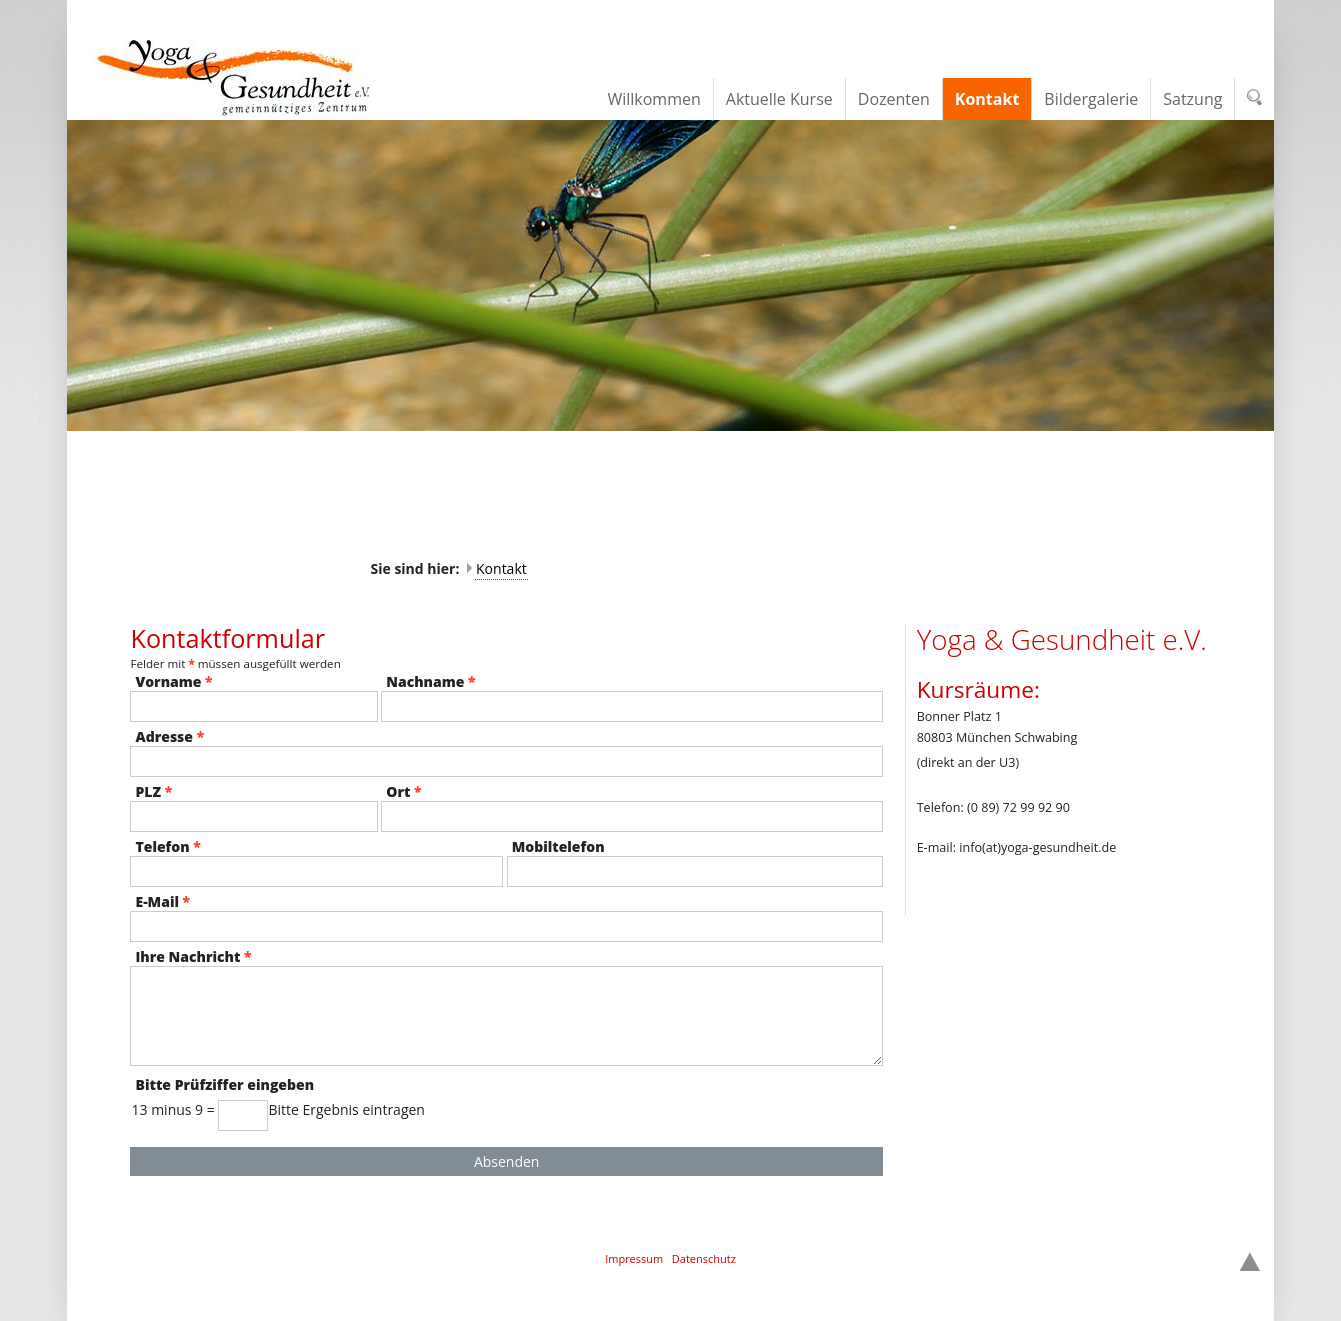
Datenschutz (704, 1258)
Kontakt (501, 568)
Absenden (507, 1161)
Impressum (634, 1258)
